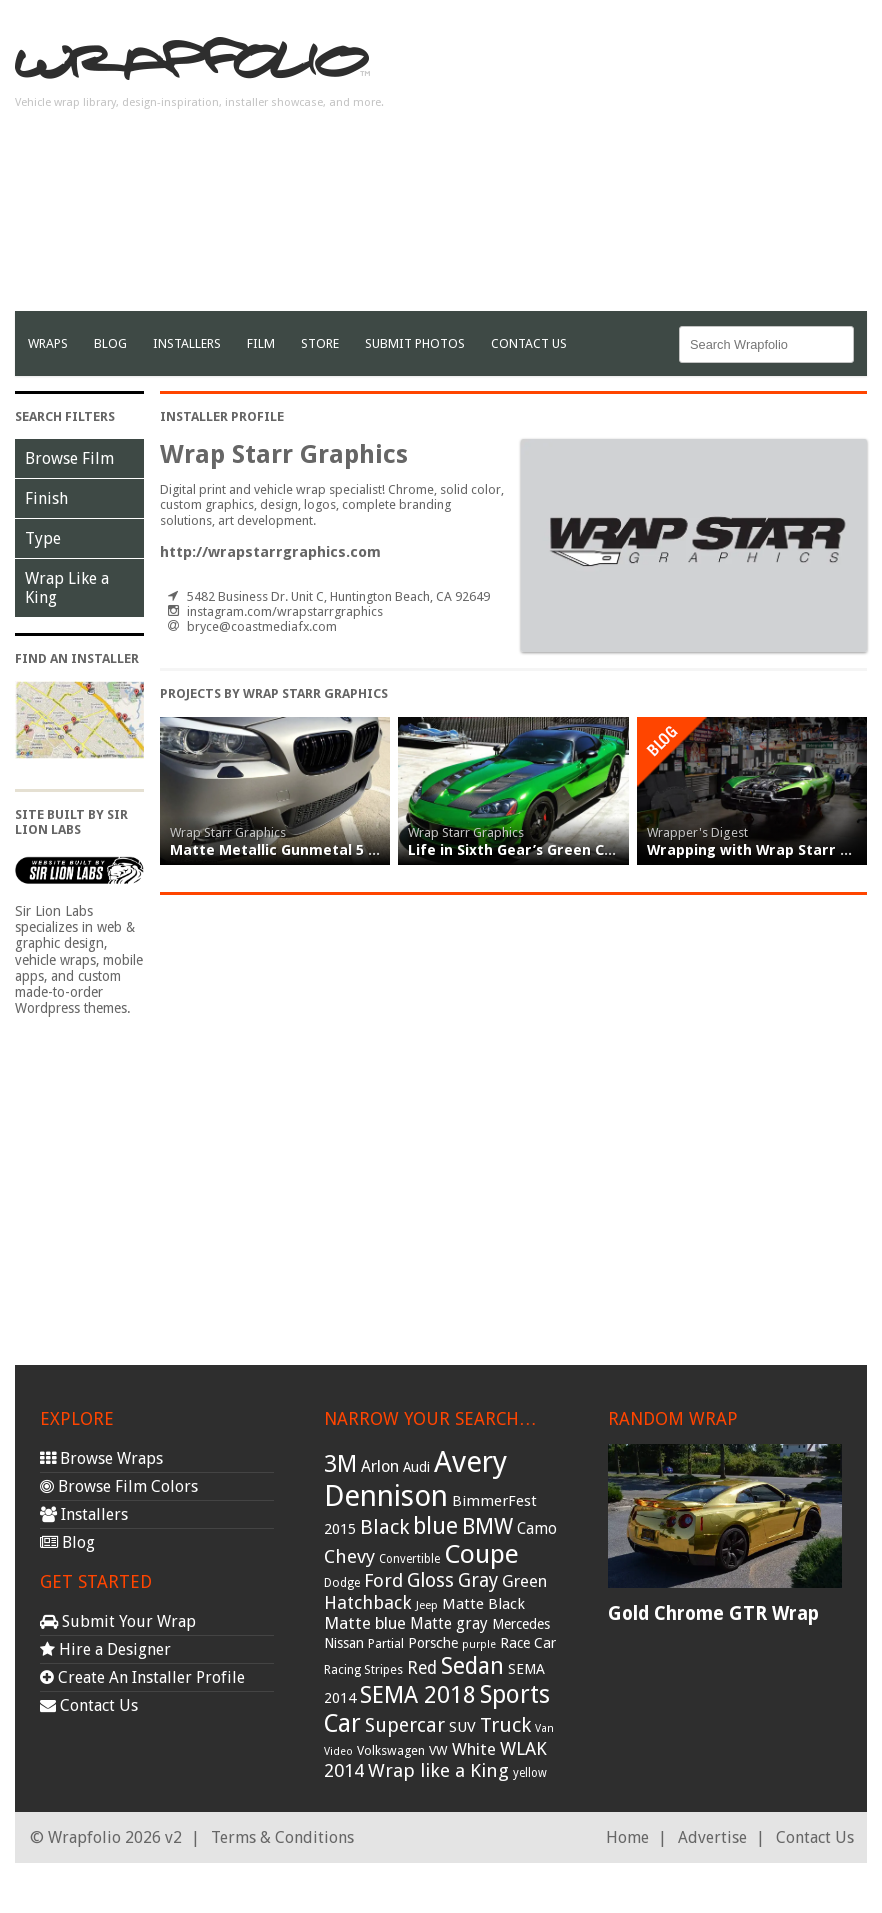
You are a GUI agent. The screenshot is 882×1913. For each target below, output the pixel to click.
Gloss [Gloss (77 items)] (430, 1580)
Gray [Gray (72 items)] (478, 1580)
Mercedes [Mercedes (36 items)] (521, 1624)
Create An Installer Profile (142, 1677)
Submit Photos (415, 343)
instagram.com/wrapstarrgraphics (285, 611)
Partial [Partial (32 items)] (386, 1643)
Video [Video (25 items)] (338, 1751)
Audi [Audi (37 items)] (416, 1467)
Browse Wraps (101, 1458)
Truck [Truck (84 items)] (505, 1725)
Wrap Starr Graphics (228, 832)
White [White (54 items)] (474, 1749)
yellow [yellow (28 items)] (530, 1773)
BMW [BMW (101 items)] (487, 1526)
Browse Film (69, 458)
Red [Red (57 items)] (422, 1668)
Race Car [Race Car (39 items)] (528, 1643)
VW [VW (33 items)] (438, 1750)
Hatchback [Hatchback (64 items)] (368, 1602)
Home (627, 1837)
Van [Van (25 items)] (544, 1728)
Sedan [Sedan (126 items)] (472, 1666)
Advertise (712, 1837)
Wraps (48, 343)
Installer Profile (222, 416)
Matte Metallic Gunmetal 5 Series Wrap (312, 850)
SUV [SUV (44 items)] (462, 1727)
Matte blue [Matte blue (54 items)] (365, 1623)
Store (320, 343)
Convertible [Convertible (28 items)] (409, 1559)
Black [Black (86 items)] (384, 1527)
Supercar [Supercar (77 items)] (405, 1725)
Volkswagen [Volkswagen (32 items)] (391, 1750)
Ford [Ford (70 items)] (383, 1580)
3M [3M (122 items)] (340, 1464)
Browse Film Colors (119, 1486)
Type (43, 538)
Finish (46, 498)
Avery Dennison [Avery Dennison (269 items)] (415, 1479)
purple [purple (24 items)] (479, 1644)
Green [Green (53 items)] (524, 1581)
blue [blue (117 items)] (435, 1526)
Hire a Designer (105, 1649)
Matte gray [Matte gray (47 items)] (449, 1623)
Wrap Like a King (67, 588)
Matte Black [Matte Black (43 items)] (483, 1604)
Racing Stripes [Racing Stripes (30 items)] (363, 1670)
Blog (110, 343)
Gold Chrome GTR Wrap (713, 1613)
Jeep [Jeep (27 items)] (427, 1605)
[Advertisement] (633, 171)
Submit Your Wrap (118, 1621)
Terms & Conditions (282, 1837)
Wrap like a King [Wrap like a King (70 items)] (438, 1770)
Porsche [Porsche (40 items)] (433, 1643)
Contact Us (529, 343)
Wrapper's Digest (697, 832)
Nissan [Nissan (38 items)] (344, 1643)
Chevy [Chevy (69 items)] (349, 1556)
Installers (187, 343)
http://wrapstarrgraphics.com (270, 552)
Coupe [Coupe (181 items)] (481, 1554)
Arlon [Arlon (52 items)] (380, 1466)
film (261, 343)
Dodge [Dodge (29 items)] (342, 1583)
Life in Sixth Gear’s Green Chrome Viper (551, 850)
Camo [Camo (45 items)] (537, 1529)
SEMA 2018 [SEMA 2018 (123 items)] (418, 1695)
